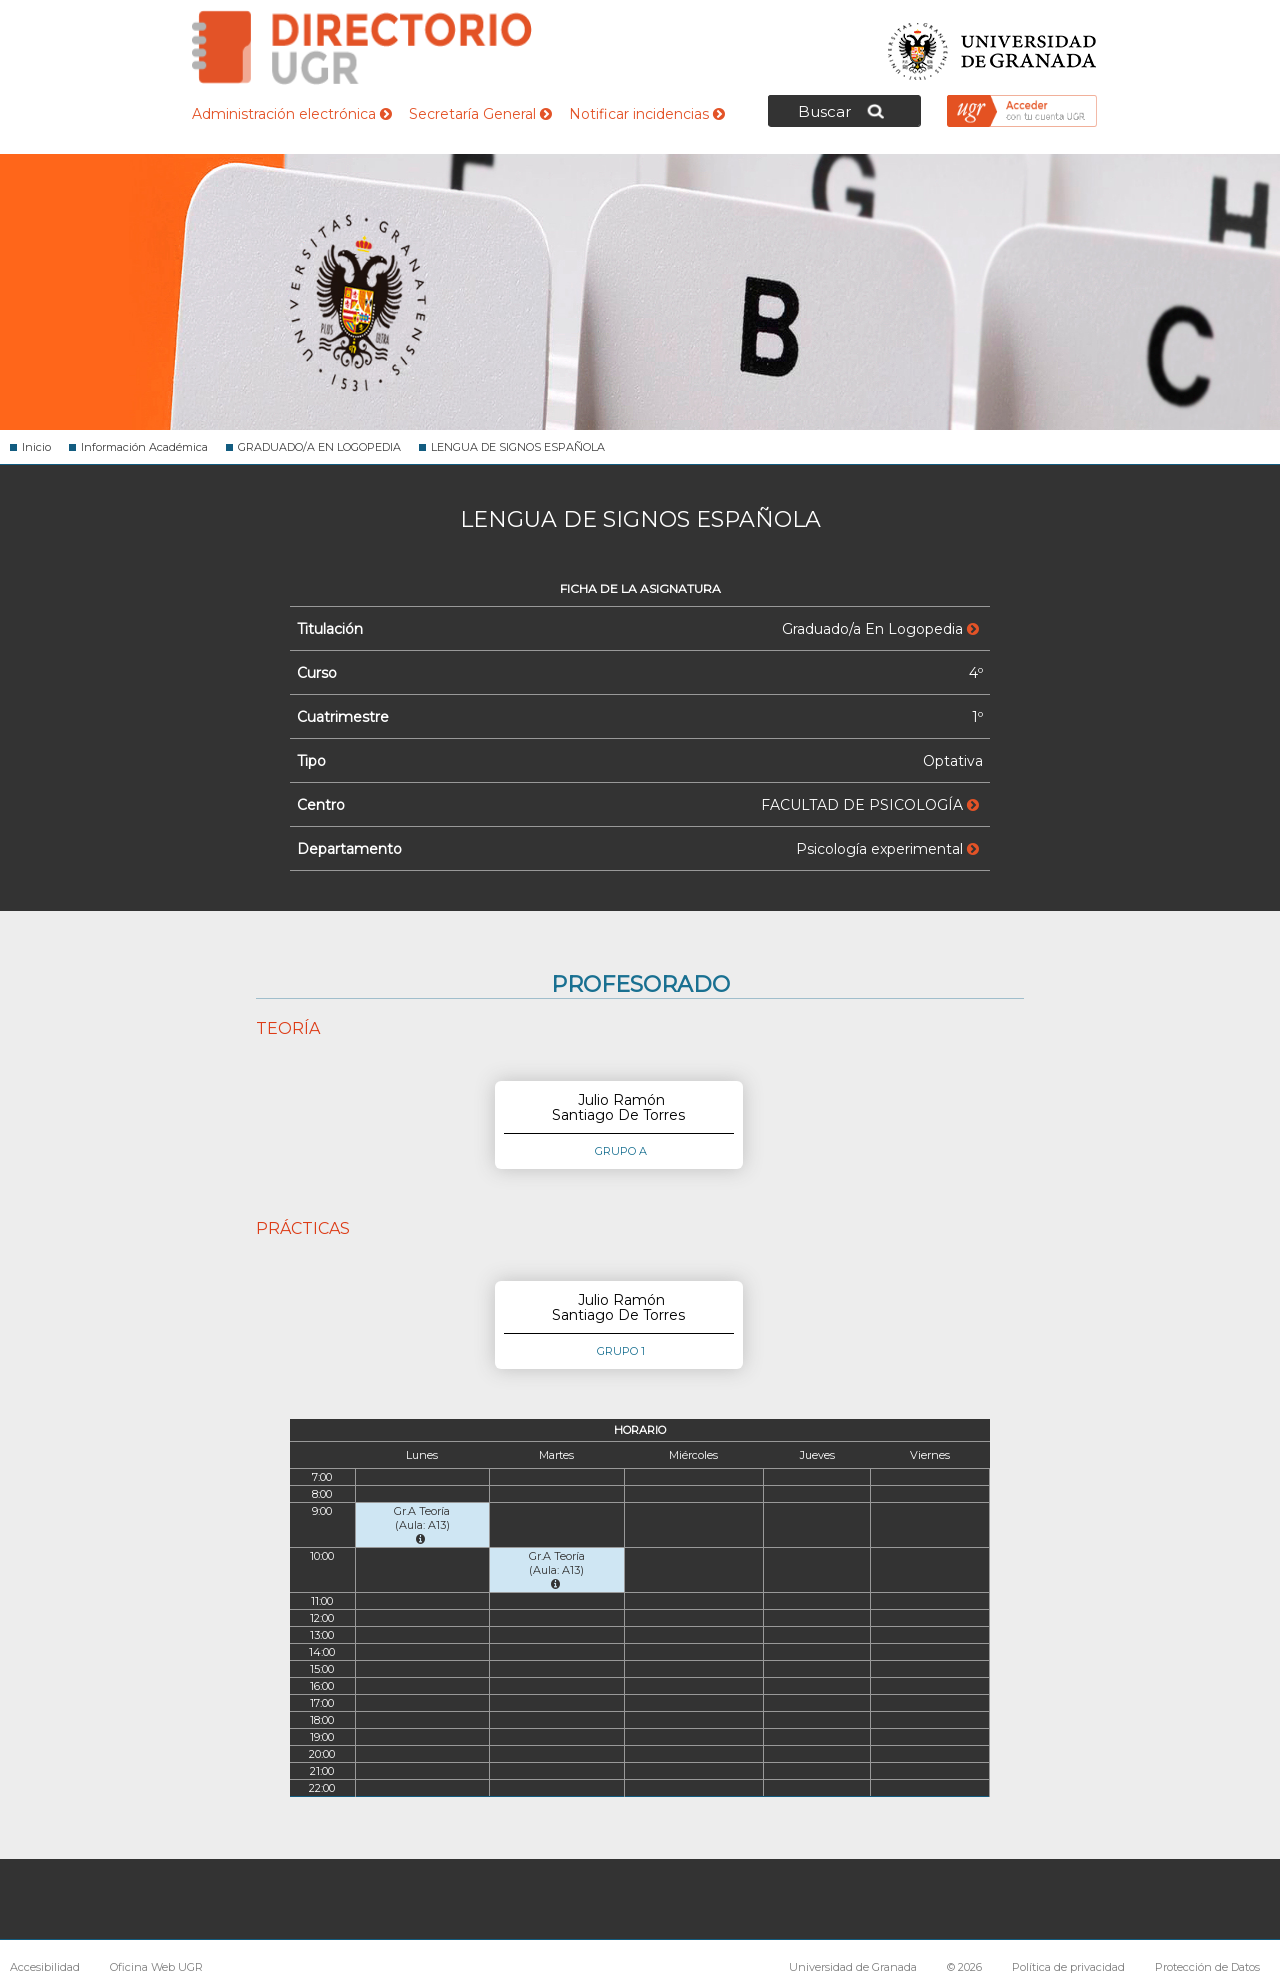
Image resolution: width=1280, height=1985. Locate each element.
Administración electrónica (292, 114)
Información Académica (144, 447)
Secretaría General (480, 114)
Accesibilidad (45, 1967)
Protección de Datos (1207, 1967)
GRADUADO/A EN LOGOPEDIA (319, 447)
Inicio (36, 447)
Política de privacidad (1068, 1967)
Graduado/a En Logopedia (880, 629)
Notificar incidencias (647, 114)
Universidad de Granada (993, 45)
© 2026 (964, 1967)
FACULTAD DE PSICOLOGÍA (870, 805)
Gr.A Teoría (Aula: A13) (422, 1524)
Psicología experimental (887, 849)
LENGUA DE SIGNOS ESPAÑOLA (518, 447)
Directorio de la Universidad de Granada (362, 47)
